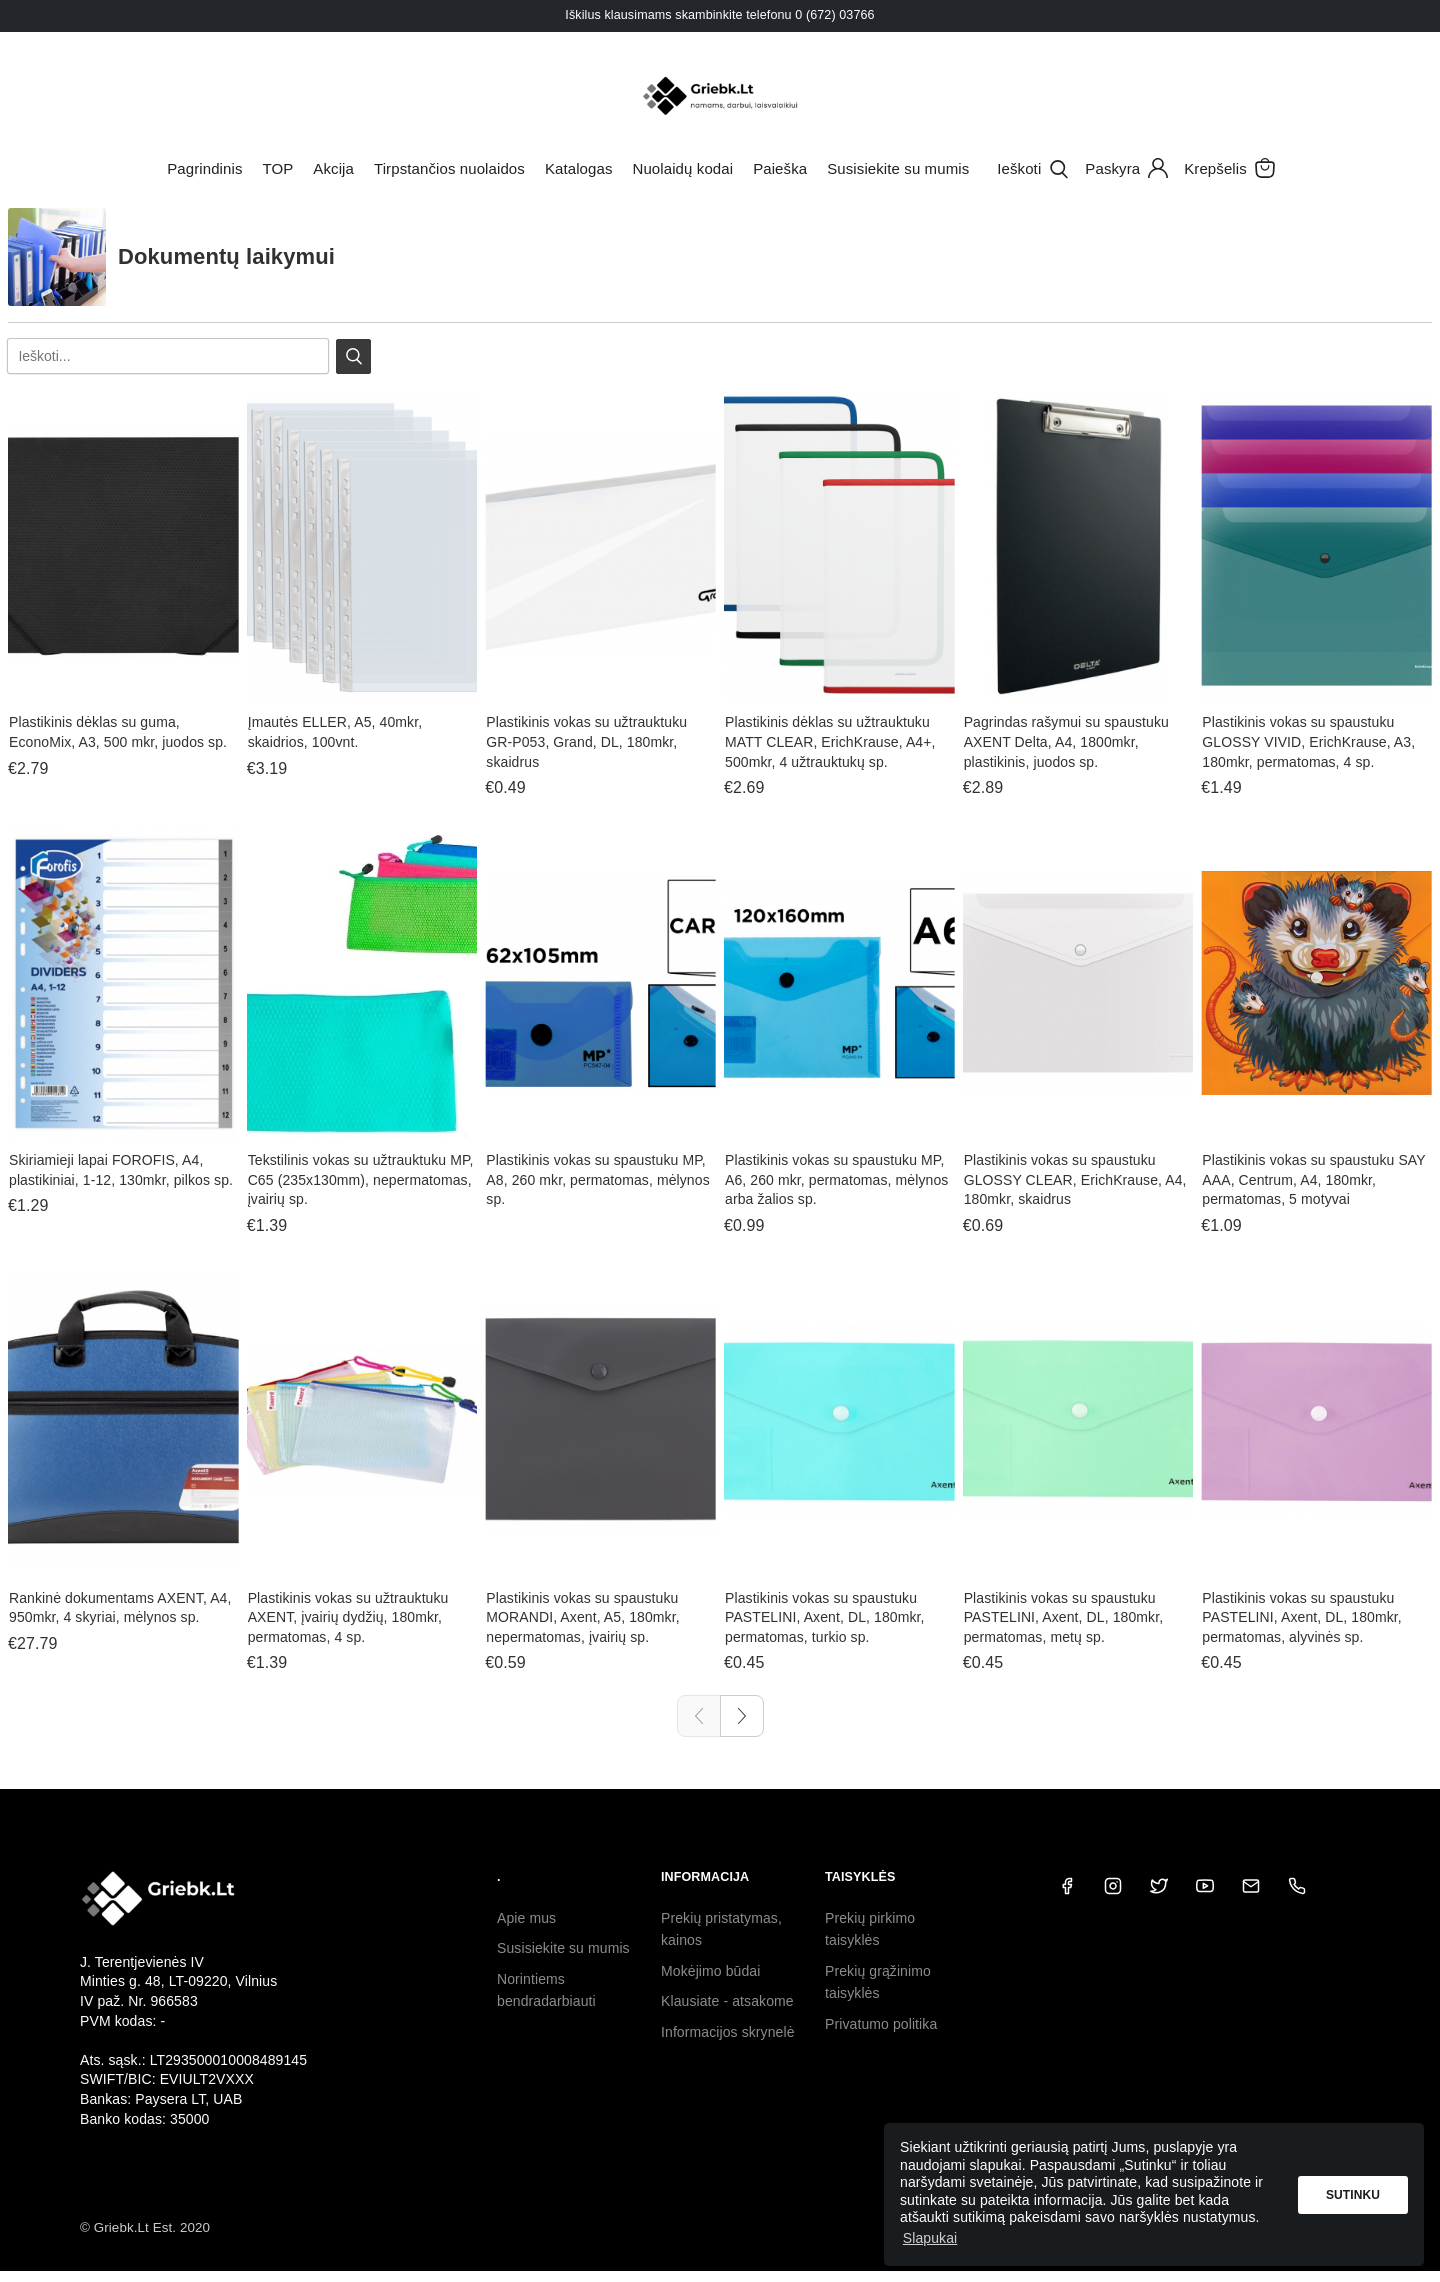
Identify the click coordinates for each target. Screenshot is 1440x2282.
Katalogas (579, 168)
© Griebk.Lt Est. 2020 (145, 2227)
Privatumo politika (881, 2024)
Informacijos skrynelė (728, 2032)
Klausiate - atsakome (727, 2001)
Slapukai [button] (930, 2238)
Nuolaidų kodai (683, 168)
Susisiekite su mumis (898, 168)
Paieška (780, 168)
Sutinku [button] (1353, 2195)
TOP (277, 168)
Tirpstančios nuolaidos (449, 168)
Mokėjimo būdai (710, 1971)
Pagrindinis (204, 168)
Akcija (333, 168)
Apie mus (526, 1918)
